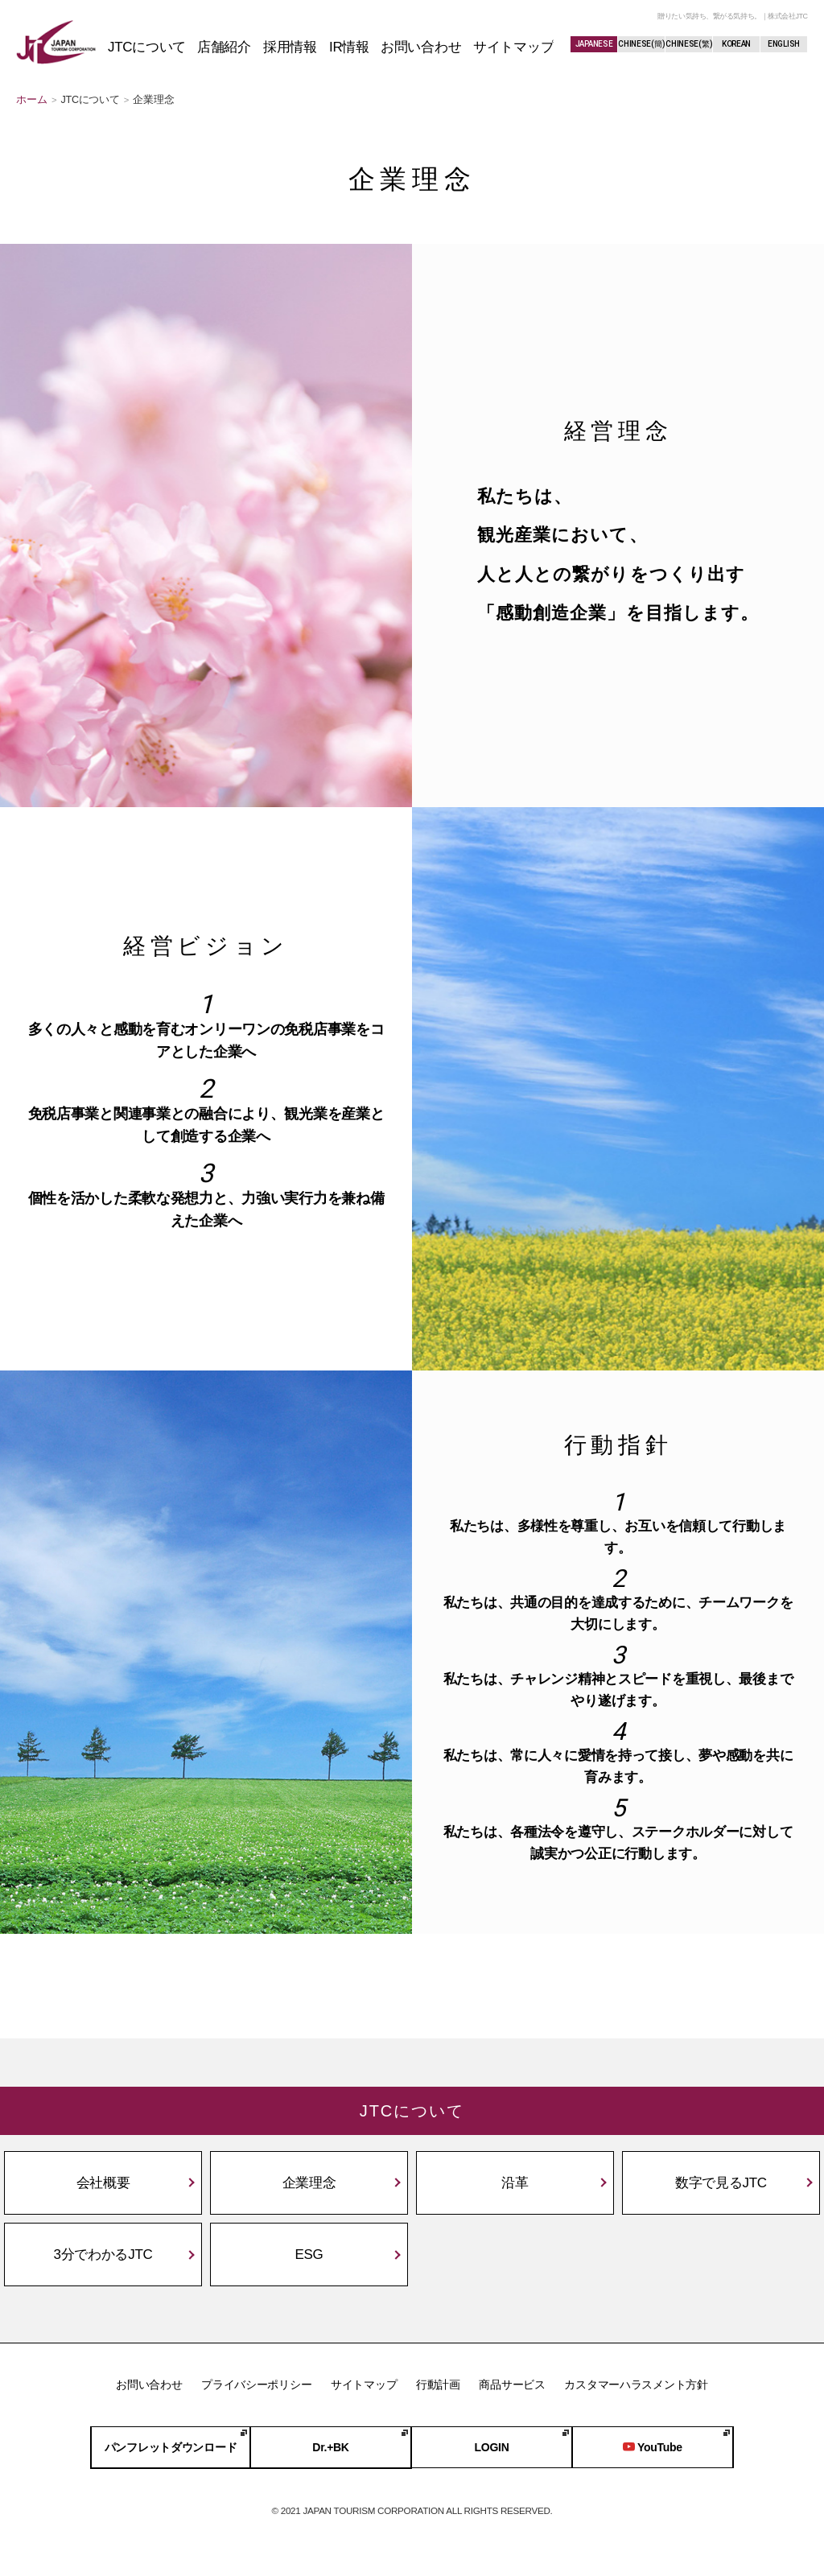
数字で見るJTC (721, 2183)
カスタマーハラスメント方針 (635, 2384)
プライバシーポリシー (256, 2384)
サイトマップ (364, 2384)
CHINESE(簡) (641, 43)
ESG (309, 2254)
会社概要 (103, 2183)
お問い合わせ (149, 2384)
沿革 (514, 2183)
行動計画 (438, 2384)
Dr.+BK (330, 2448)
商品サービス (512, 2384)
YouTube (652, 2448)
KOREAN (736, 43)
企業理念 (309, 2183)
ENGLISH (784, 43)
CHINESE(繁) (688, 43)
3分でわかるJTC (102, 2254)
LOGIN (492, 2448)
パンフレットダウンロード (171, 2448)
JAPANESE (594, 43)
